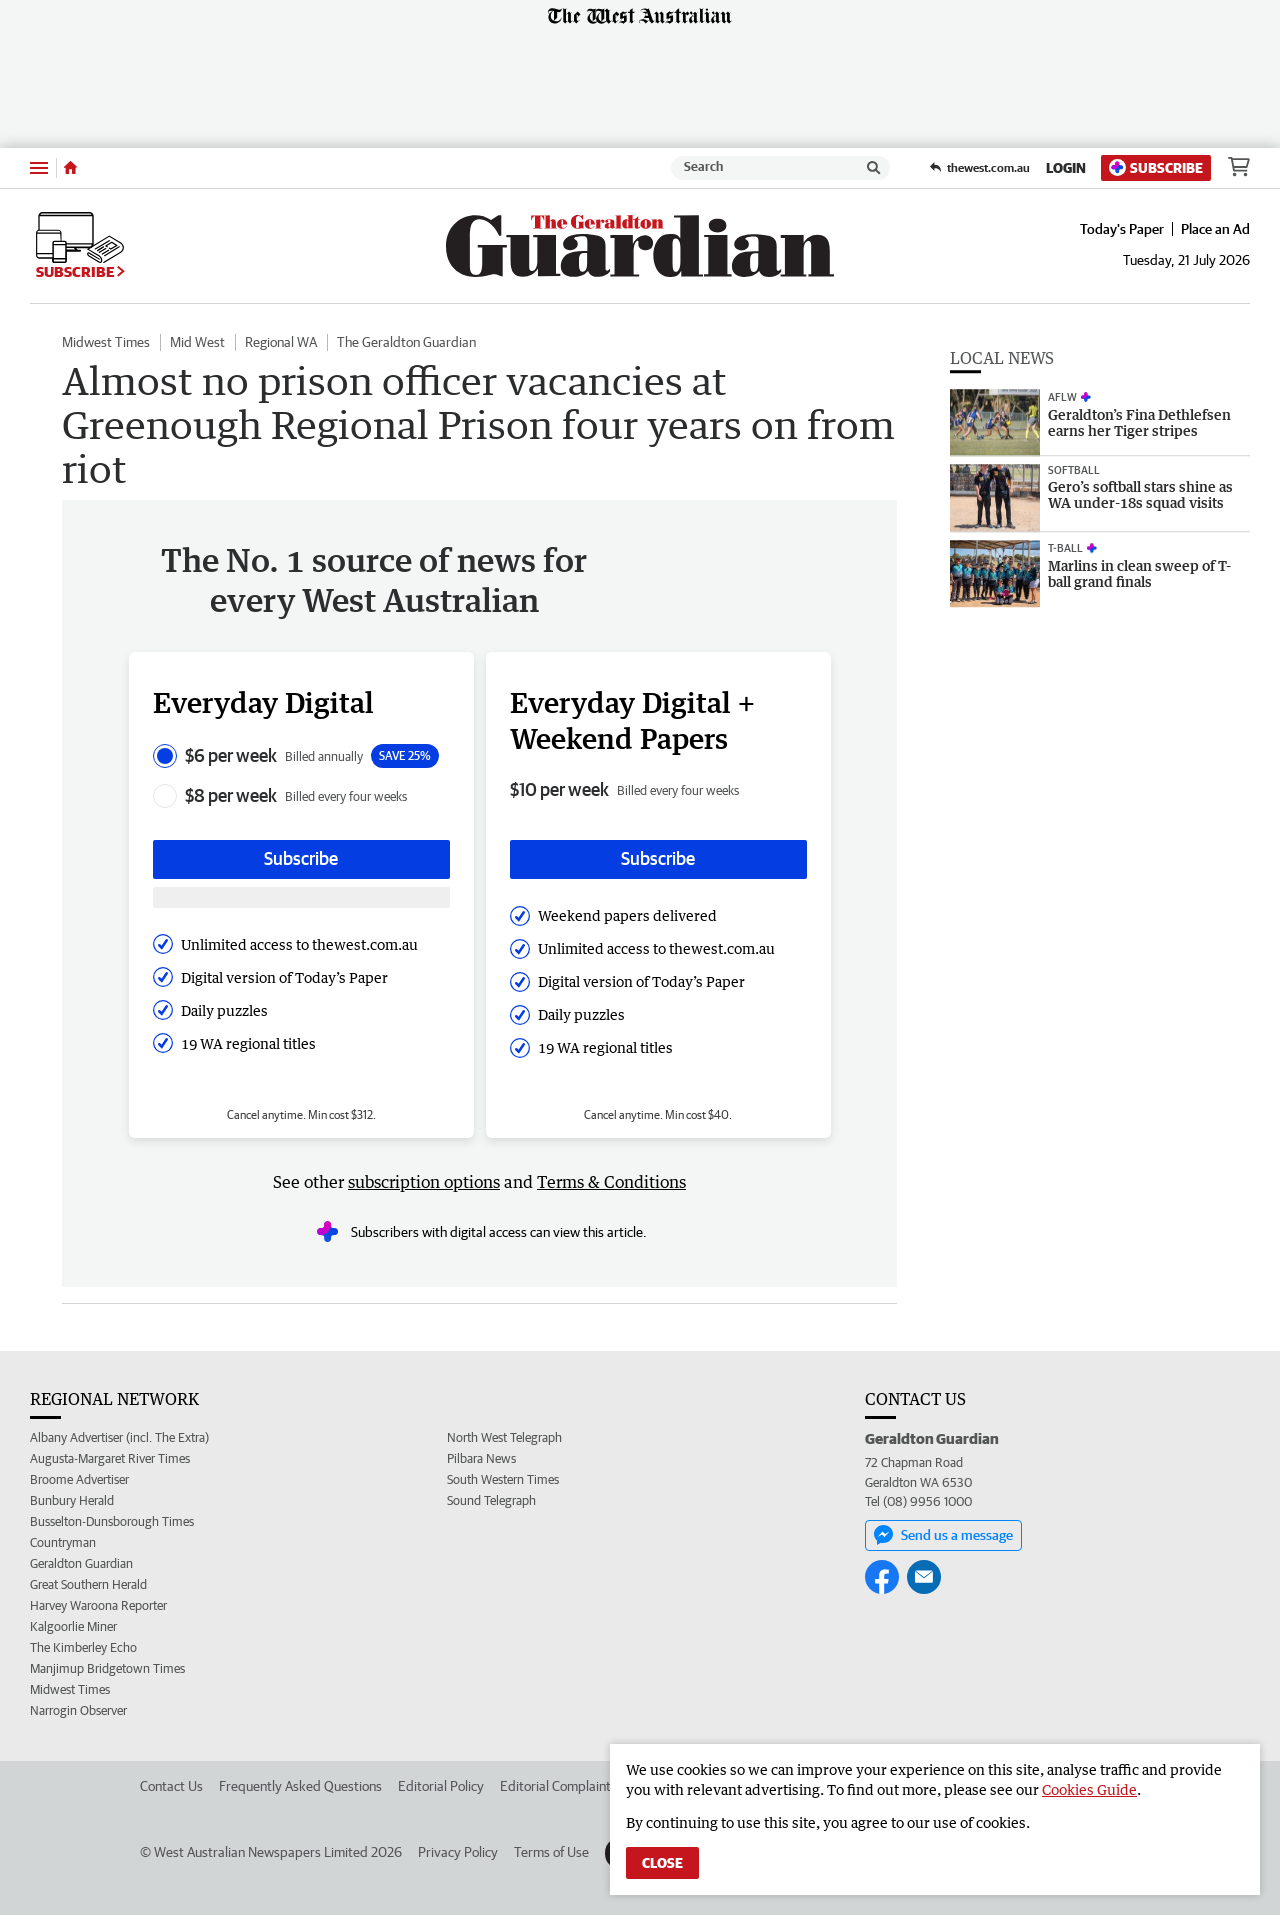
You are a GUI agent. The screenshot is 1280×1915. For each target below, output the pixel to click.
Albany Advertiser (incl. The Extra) (119, 1437)
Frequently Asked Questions (300, 1786)
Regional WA (281, 342)
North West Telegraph (504, 1437)
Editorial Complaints (558, 1786)
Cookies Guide (1089, 1789)
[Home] (70, 168)
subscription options (424, 1182)
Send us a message (943, 1535)
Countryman (63, 1542)
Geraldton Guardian (81, 1563)
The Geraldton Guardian (406, 342)
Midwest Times (106, 342)
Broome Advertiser (79, 1479)
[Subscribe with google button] (301, 897)
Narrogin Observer (78, 1710)
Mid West (197, 342)
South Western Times (503, 1479)
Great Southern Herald (88, 1584)
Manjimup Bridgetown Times (107, 1668)
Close (662, 1863)
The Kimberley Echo (83, 1647)
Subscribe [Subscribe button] (301, 858)
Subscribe (1156, 167)
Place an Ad (1215, 229)
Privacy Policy (458, 1852)
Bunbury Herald (72, 1500)
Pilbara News (481, 1458)
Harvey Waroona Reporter (98, 1605)
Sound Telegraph (491, 1500)
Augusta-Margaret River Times (110, 1458)
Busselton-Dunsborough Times (112, 1521)
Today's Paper (1122, 229)
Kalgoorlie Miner (73, 1626)
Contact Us (171, 1786)
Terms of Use (551, 1852)
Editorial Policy (441, 1786)
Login (1066, 168)
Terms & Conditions (611, 1182)
